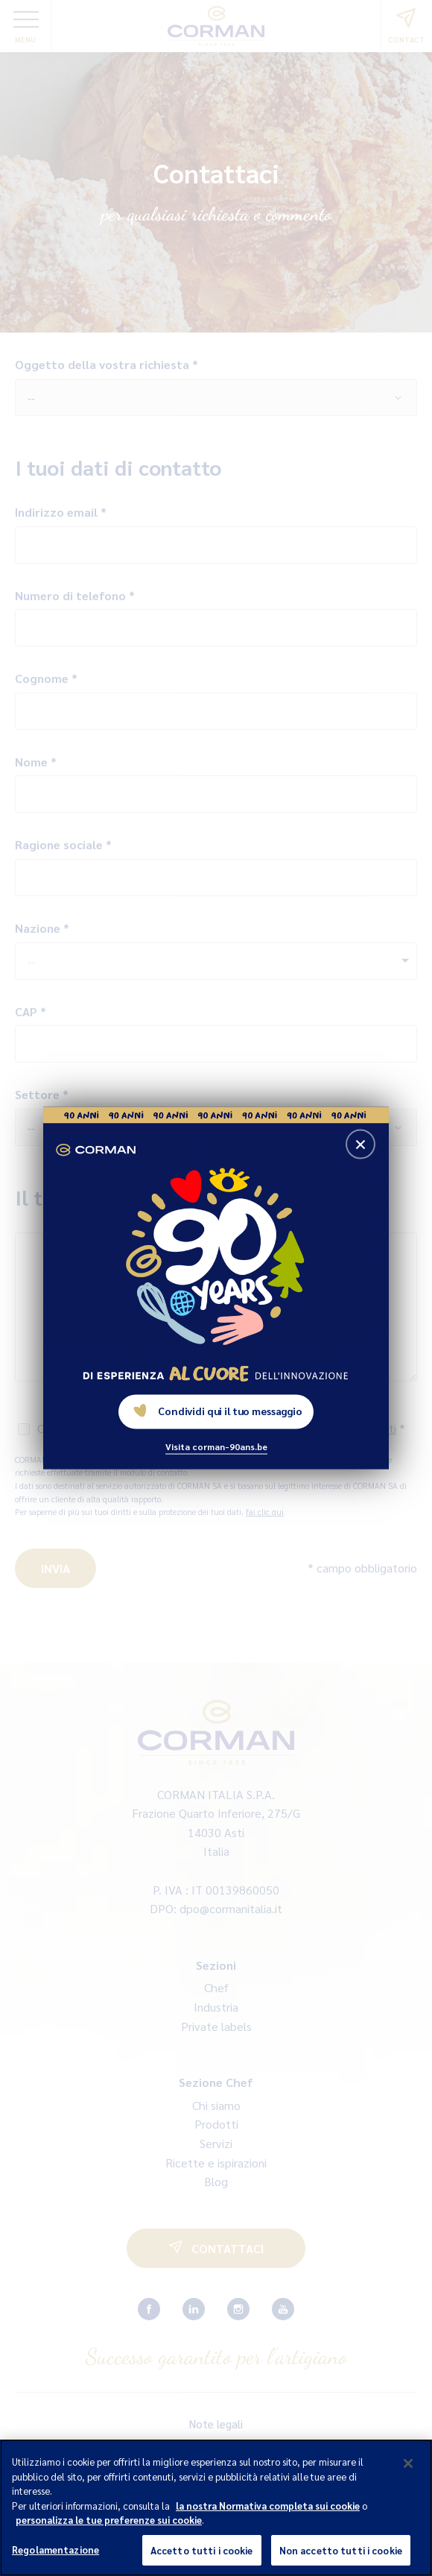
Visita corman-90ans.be (216, 1446)
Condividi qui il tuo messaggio (217, 1410)
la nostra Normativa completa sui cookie (268, 2523)
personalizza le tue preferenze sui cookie (109, 2537)
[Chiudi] (408, 2481)
